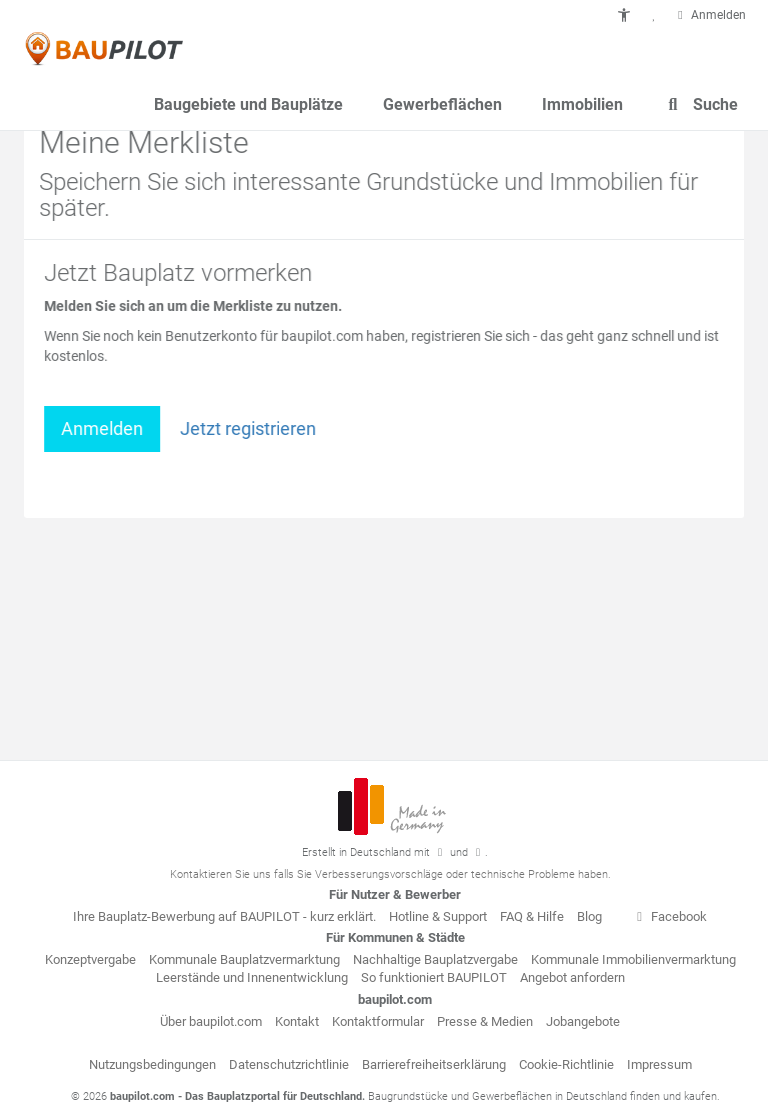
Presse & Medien (485, 1021)
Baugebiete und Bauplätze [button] (248, 104)
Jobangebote (583, 1021)
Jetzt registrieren (250, 428)
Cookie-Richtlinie (566, 1064)
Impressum (659, 1064)
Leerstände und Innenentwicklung (252, 977)
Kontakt (297, 1021)
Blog (589, 916)
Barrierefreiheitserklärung (434, 1064)
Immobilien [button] (582, 104)
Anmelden (104, 428)
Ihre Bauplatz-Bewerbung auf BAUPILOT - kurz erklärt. (224, 916)
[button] (624, 15)
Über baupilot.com (211, 1021)
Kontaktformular (378, 1021)
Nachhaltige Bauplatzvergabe (435, 959)
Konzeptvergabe (90, 959)
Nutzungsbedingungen (152, 1064)
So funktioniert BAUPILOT (434, 977)
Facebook (668, 916)
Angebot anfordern (572, 977)
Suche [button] (700, 104)
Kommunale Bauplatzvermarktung (244, 959)
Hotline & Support (438, 916)
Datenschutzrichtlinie (289, 1064)
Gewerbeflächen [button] (442, 104)
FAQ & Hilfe (532, 916)
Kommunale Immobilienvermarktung (633, 959)
